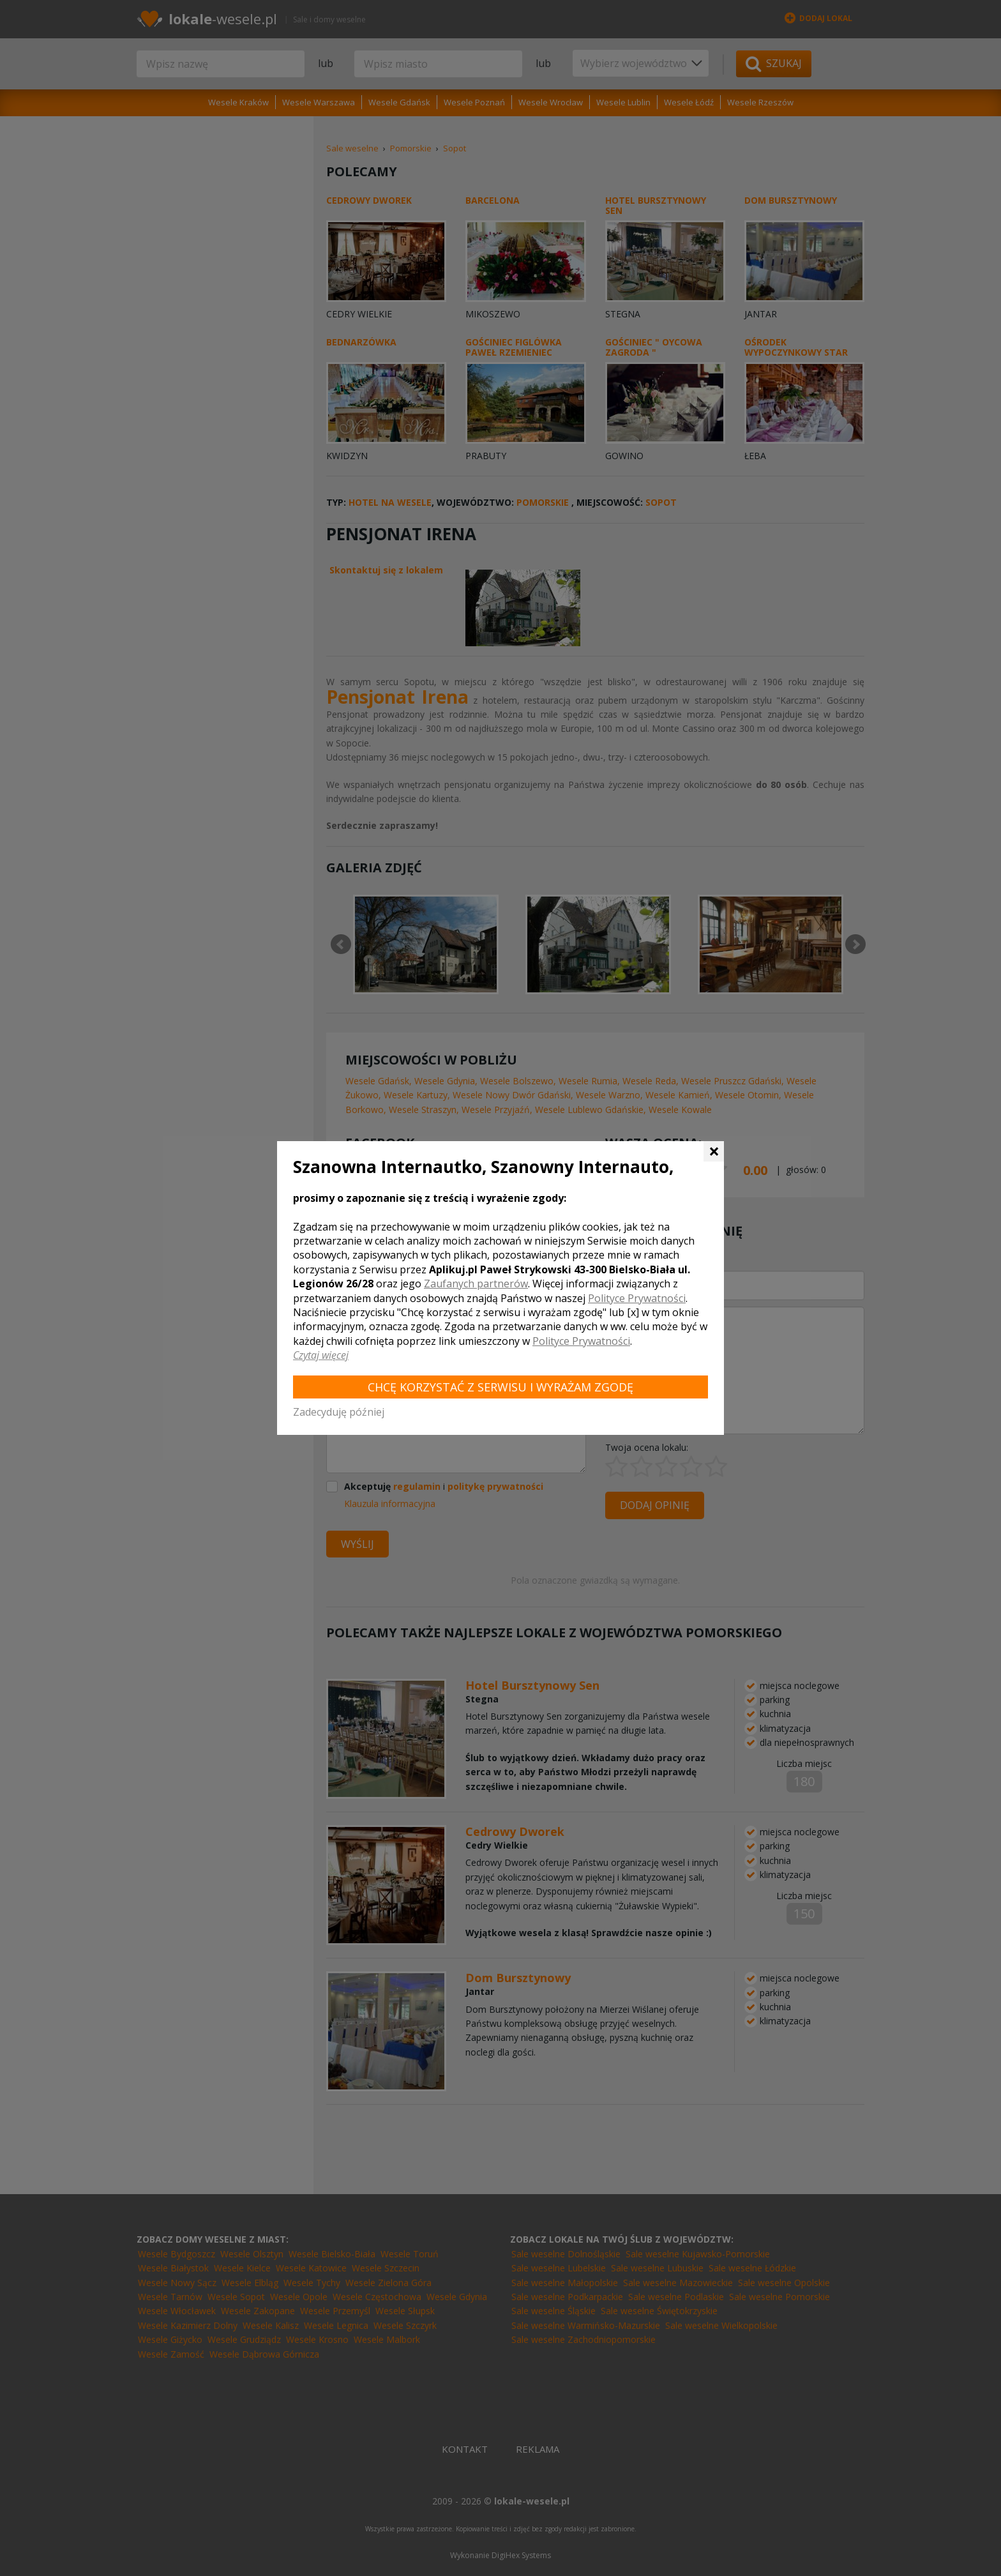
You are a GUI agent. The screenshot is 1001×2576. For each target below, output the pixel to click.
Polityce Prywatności (637, 1298)
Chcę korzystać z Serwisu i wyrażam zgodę (500, 1387)
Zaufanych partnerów (476, 1284)
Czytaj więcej (321, 1355)
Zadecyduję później (338, 1412)
